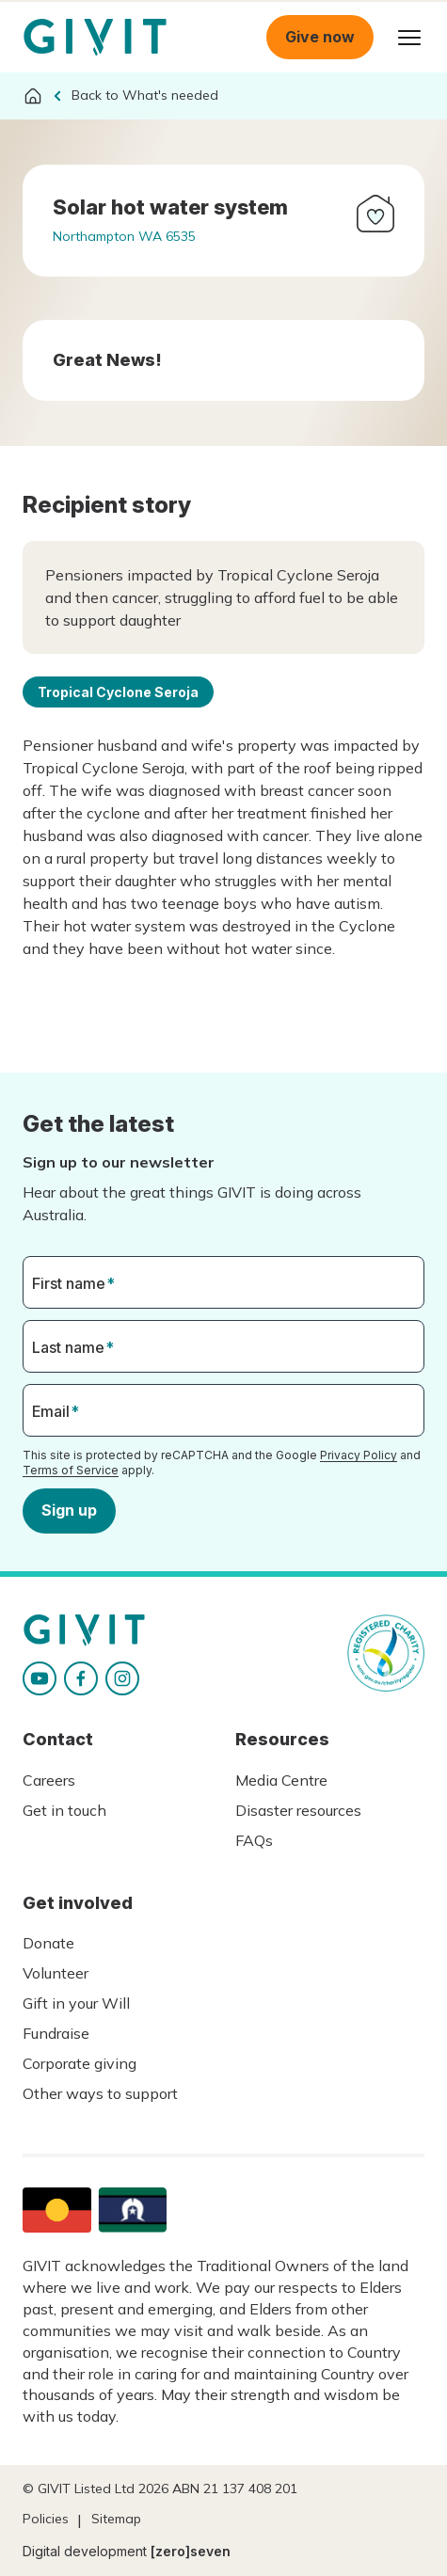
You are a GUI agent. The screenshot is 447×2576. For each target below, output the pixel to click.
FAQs (254, 1840)
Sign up (69, 1510)
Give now (320, 36)
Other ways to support (100, 2093)
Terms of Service (71, 1470)
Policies (46, 2518)
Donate (48, 1942)
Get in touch (64, 1810)
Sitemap (116, 2518)
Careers (49, 1780)
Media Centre (281, 1780)
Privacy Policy (358, 1455)
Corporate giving (79, 2063)
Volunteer (55, 1973)
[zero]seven (191, 2551)
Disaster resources (298, 1810)
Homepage (95, 37)
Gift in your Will (76, 2003)
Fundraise (56, 2033)
